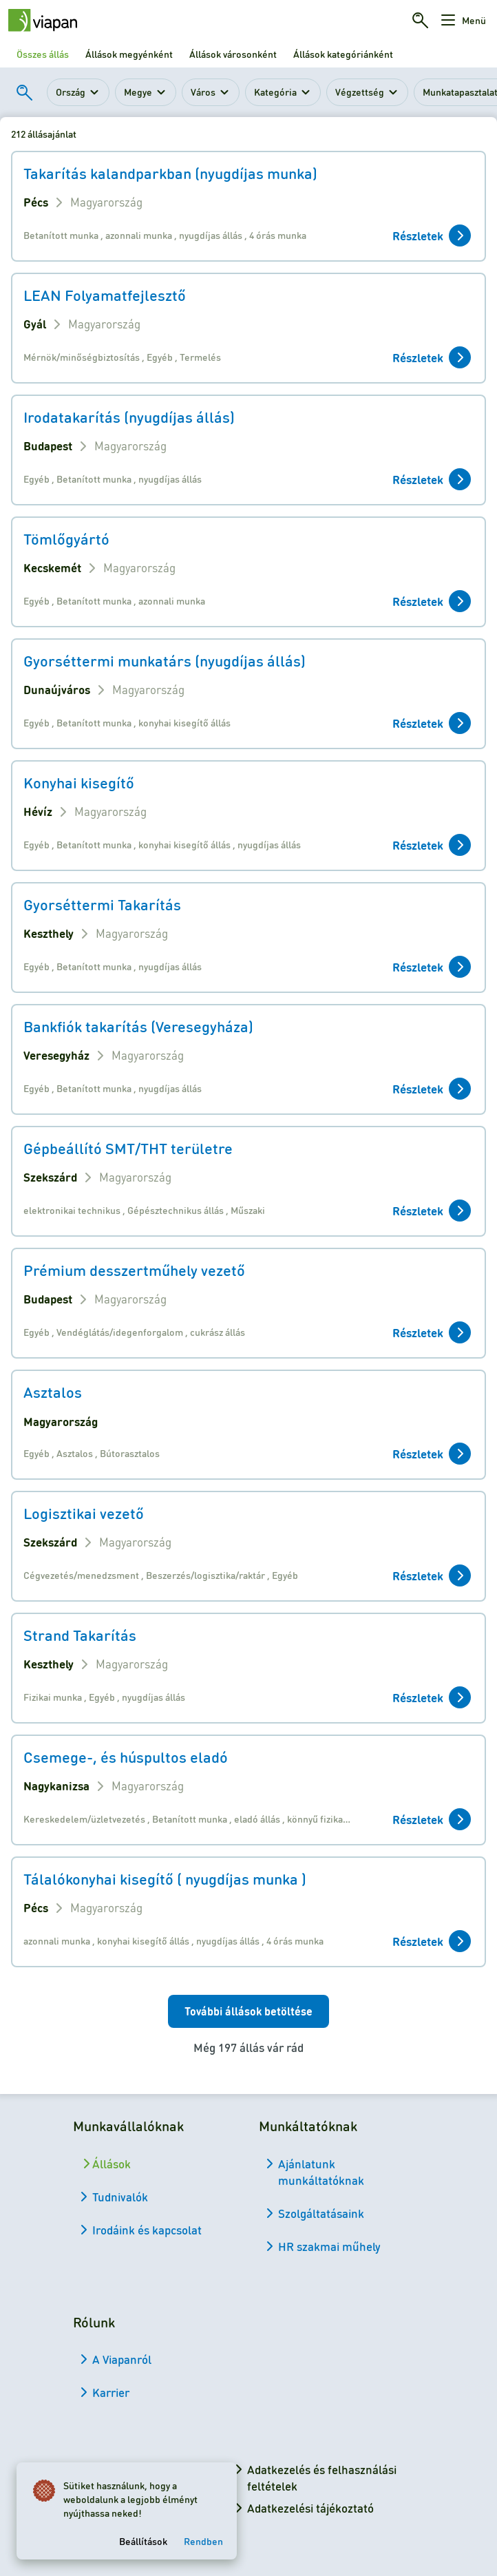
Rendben (203, 2541)
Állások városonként (233, 54)
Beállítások (143, 2541)
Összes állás (43, 54)
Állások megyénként (129, 54)
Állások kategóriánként (343, 54)
